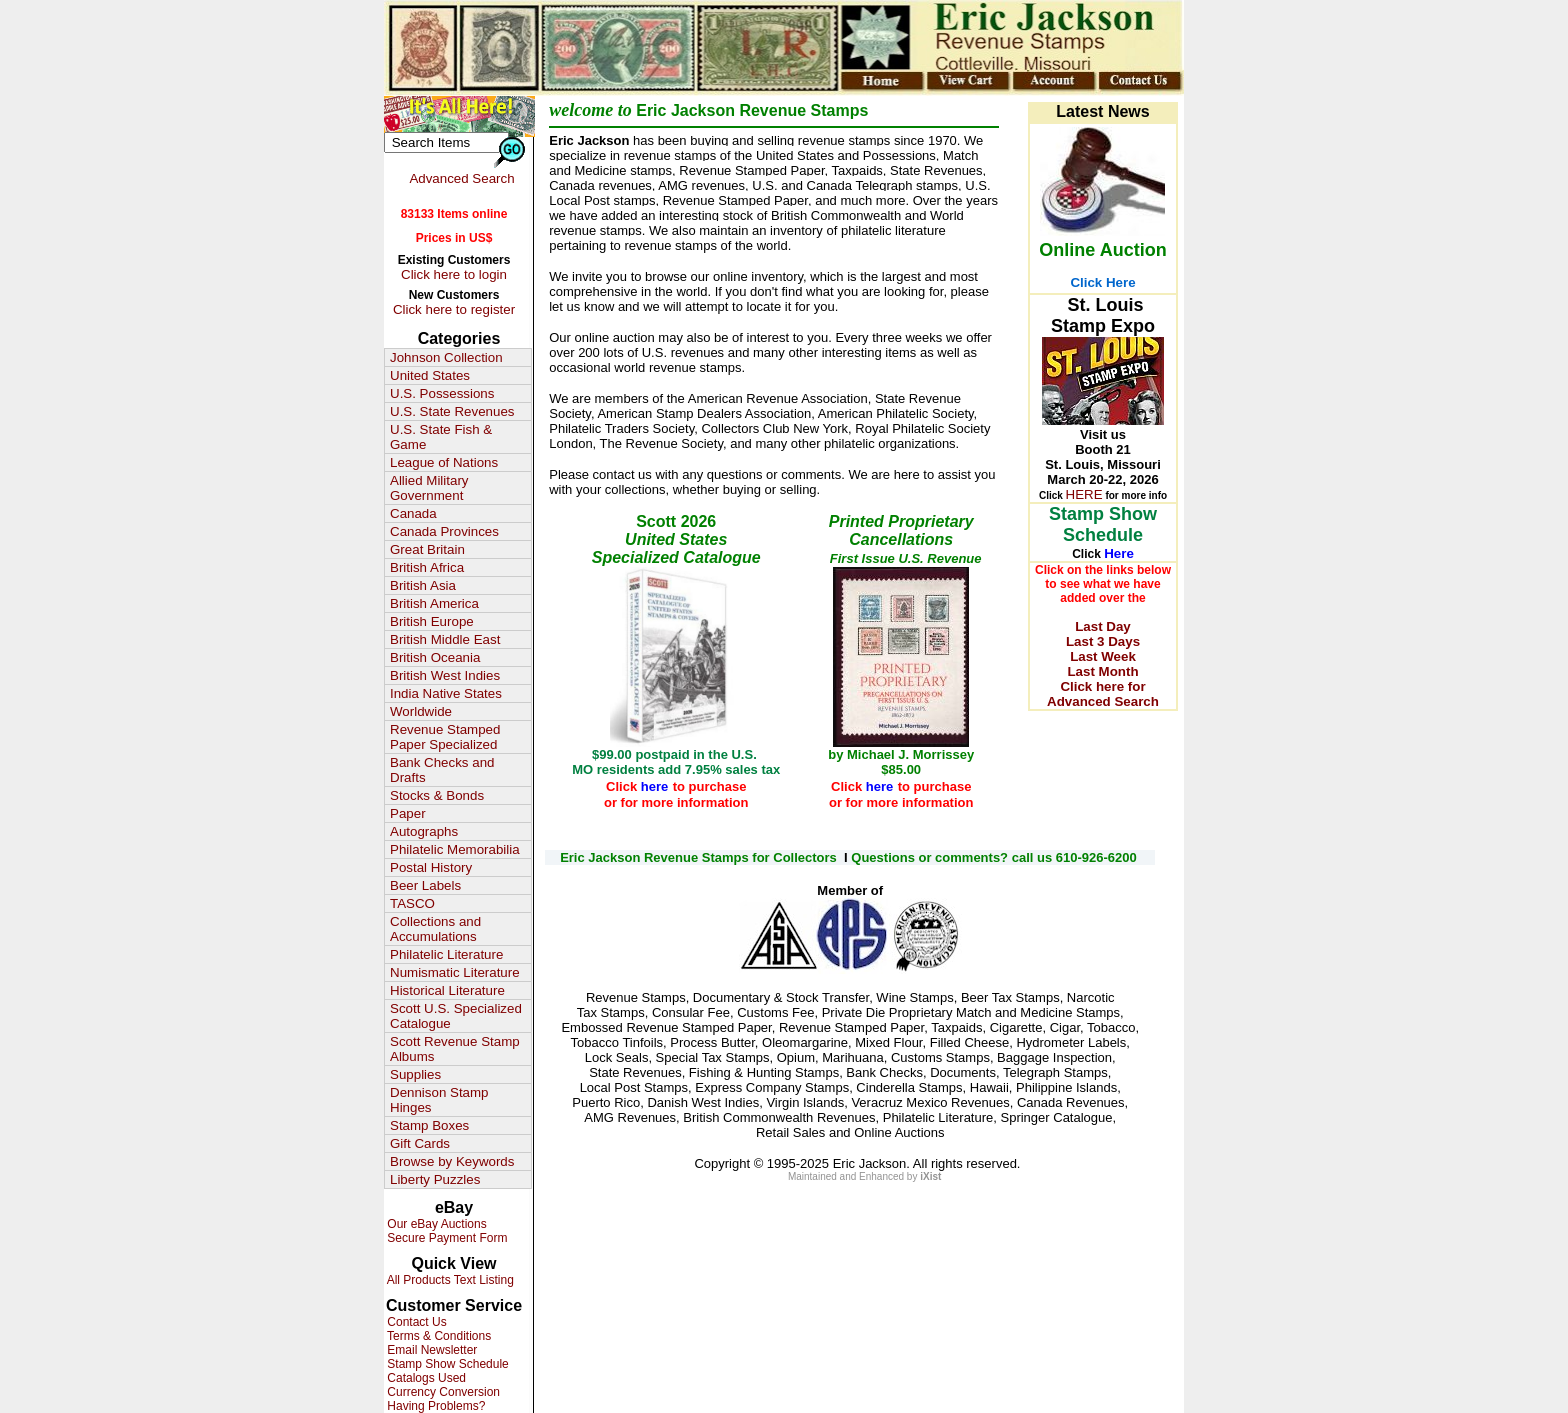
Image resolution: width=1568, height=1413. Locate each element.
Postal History (431, 867)
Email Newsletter (430, 1350)
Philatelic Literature (446, 954)
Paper (408, 813)
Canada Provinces (444, 531)
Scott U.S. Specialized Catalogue (456, 1016)
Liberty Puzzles (435, 1179)
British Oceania (435, 657)
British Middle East (445, 639)
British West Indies (445, 675)
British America (434, 603)
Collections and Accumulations (435, 929)
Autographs (424, 831)
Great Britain (427, 549)
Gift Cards (420, 1143)
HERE (1084, 494)
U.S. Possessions (442, 393)
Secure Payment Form (445, 1238)
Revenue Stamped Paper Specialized (445, 737)
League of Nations (444, 462)
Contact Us (415, 1322)
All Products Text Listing (449, 1280)
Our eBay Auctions (435, 1224)
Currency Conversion (442, 1392)
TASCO (412, 903)
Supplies (415, 1074)
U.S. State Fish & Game (441, 437)
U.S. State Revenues (452, 411)
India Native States (446, 693)
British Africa (427, 567)
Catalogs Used (425, 1378)
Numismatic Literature (455, 972)
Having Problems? (434, 1406)
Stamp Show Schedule (446, 1364)
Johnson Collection (446, 357)
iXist (930, 1176)
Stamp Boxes (429, 1125)
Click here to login (454, 274)
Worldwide (421, 711)
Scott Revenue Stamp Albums (455, 1049)
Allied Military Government (429, 488)
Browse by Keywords (452, 1161)
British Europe (432, 621)
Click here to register (454, 309)
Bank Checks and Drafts (442, 770)
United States (430, 375)
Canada (413, 513)
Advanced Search (461, 178)
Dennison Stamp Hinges (439, 1100)
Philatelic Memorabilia (455, 849)
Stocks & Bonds (437, 795)
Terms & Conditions (437, 1336)
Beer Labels (425, 885)
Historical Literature (447, 990)
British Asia (423, 585)
